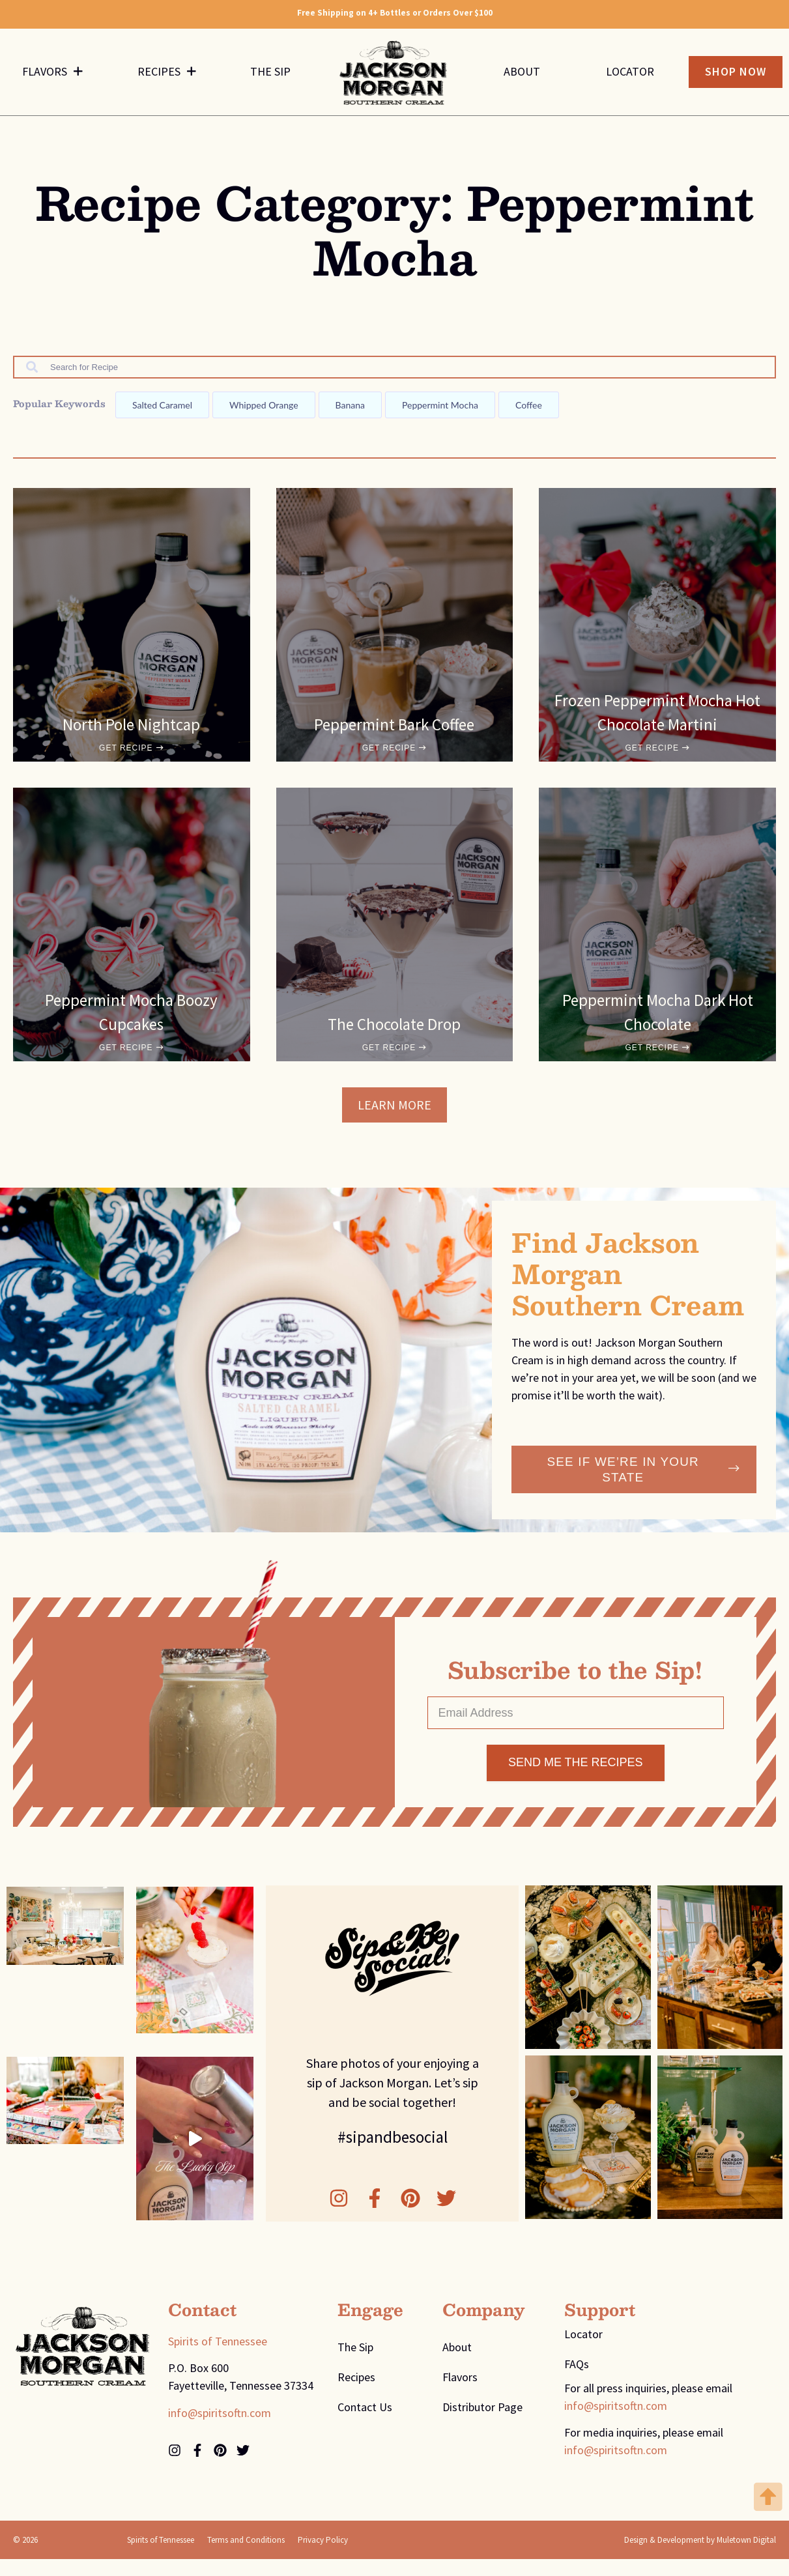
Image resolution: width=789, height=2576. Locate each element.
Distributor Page (482, 2410)
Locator (630, 72)
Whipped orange (263, 406)
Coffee (528, 406)
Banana (350, 406)
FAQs (576, 2367)
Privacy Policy (323, 2543)
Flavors (52, 73)
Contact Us (364, 2410)
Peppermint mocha (440, 406)
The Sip (270, 72)
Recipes (166, 73)
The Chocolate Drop (394, 1026)
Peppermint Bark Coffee (394, 726)
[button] (394, 1106)
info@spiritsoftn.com (219, 2416)
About (522, 72)
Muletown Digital (746, 2543)
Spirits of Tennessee (217, 2345)
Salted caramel (162, 406)
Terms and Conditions (246, 2543)
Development (680, 2543)
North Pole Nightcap (131, 726)
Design (636, 2543)
